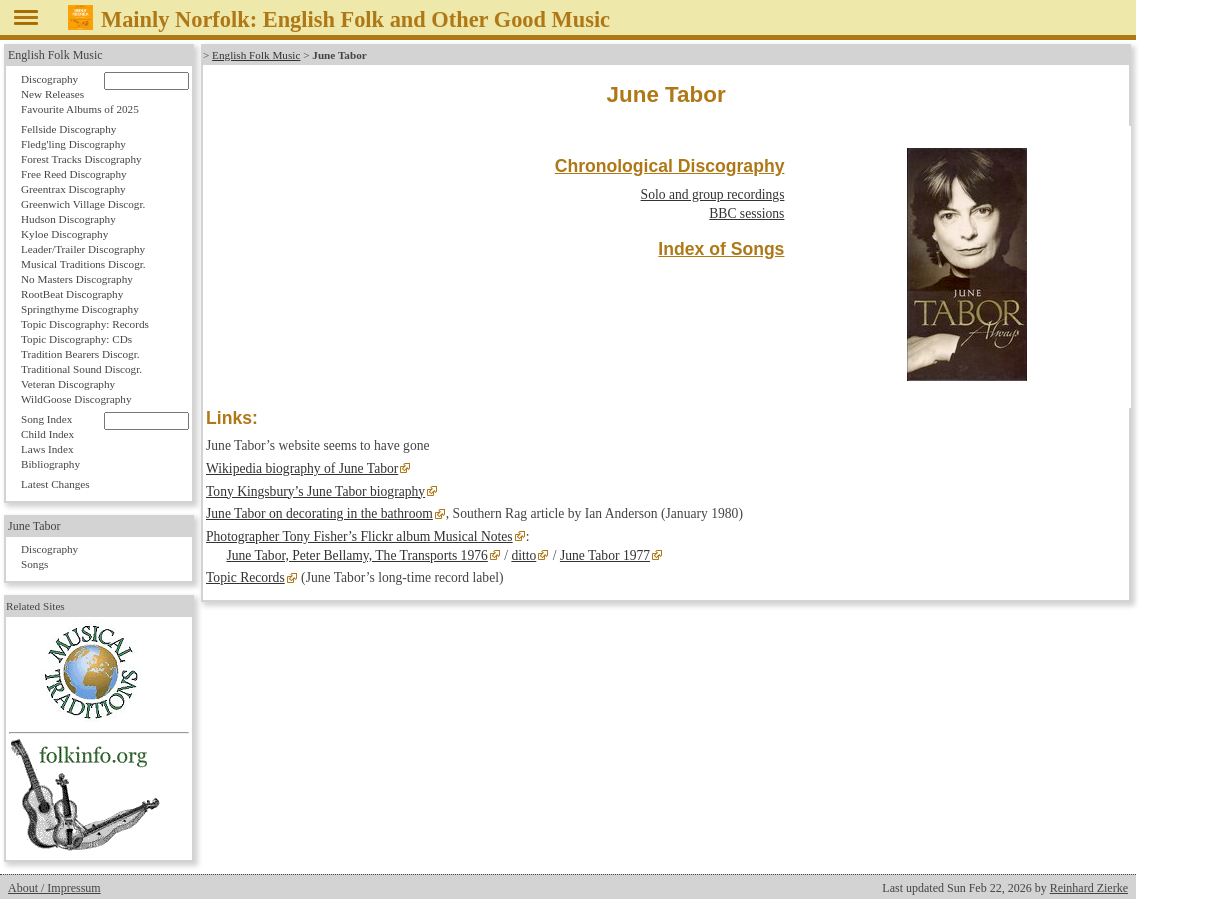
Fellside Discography (68, 129)
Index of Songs (721, 249)
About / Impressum (54, 888)
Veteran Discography (68, 384)
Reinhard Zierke (1089, 888)
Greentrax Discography (73, 189)
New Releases (52, 94)
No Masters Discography (77, 279)
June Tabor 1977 (605, 555)
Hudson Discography (68, 219)
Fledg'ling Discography (73, 144)
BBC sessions (746, 213)
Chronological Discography (670, 166)
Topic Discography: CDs (76, 339)
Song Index (46, 419)
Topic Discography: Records (85, 324)
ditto (523, 555)
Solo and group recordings (713, 194)
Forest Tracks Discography (81, 159)
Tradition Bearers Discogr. (80, 354)
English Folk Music (256, 55)
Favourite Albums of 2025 (80, 109)
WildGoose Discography (76, 399)
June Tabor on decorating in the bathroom (319, 513)
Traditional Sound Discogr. (81, 369)
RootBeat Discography (72, 294)
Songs (34, 564)
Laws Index (47, 449)
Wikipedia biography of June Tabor (302, 468)
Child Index (47, 434)
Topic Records (245, 577)
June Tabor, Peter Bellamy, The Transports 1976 (356, 555)
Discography (49, 79)
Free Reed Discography (74, 174)
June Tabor (34, 526)
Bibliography (50, 464)
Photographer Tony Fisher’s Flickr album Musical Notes (359, 536)
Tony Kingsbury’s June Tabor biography (315, 491)
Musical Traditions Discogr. (83, 264)
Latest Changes (55, 484)
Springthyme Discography (80, 309)
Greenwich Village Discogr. (83, 204)
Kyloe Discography (64, 234)
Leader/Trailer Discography (83, 249)
